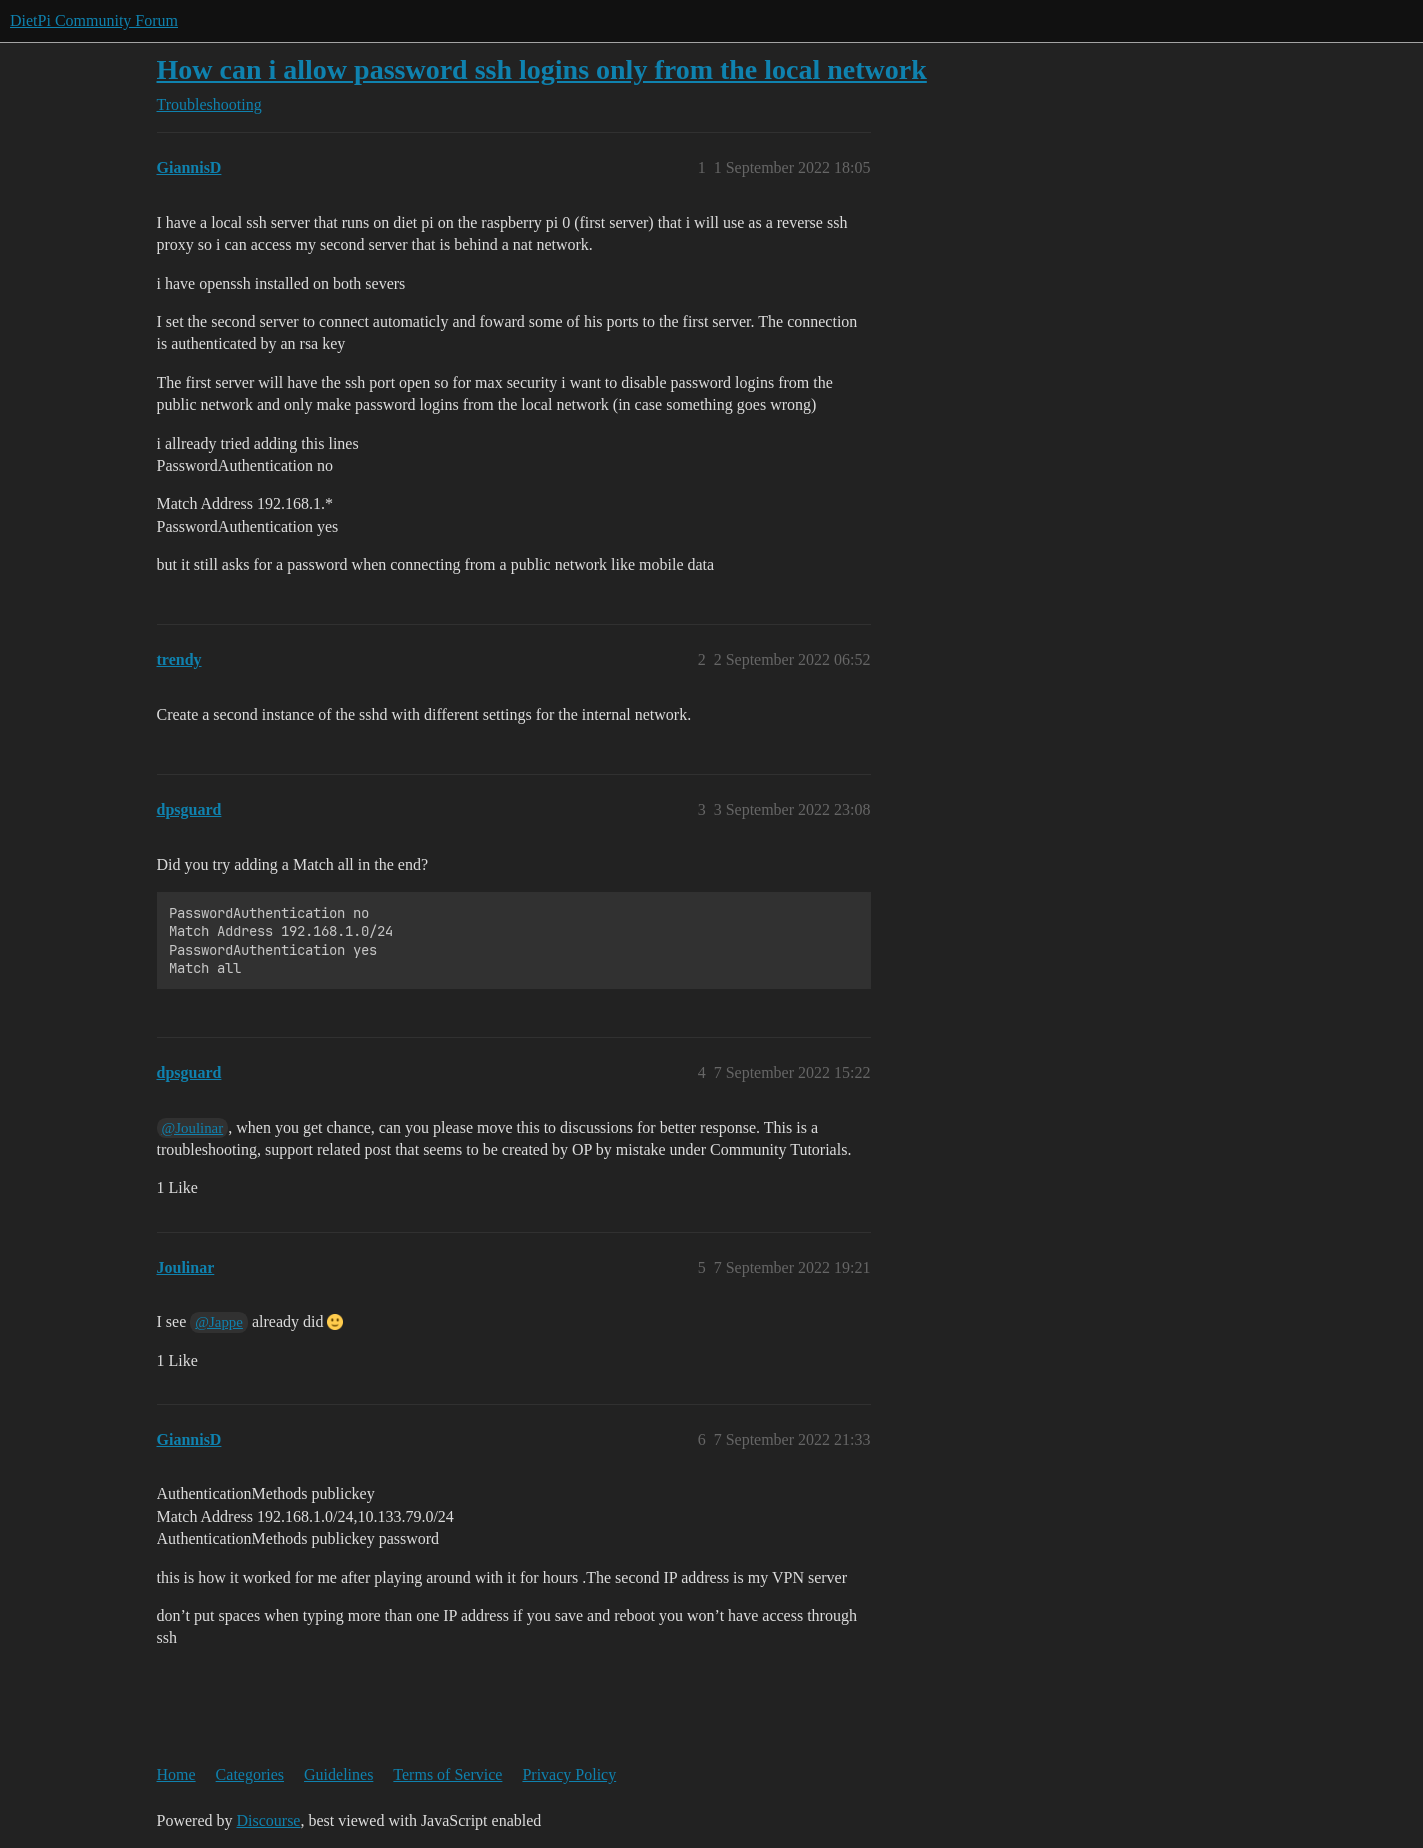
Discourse (268, 1820)
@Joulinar (193, 1128)
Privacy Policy (569, 1774)
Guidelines (338, 1774)
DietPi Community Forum (94, 20)
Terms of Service (447, 1774)
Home (176, 1774)
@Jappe (219, 1322)
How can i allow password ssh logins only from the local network (542, 69)
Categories (250, 1774)
